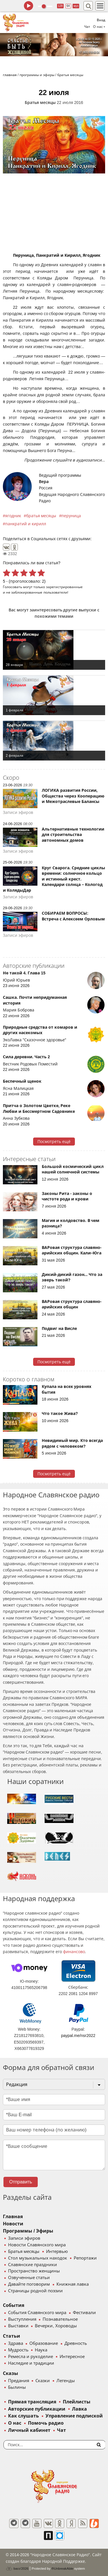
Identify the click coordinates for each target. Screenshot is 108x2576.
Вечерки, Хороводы (56, 2326)
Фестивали (84, 2312)
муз (75, 5)
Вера (44, 481)
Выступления (22, 2319)
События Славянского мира (37, 2312)
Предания (18, 2380)
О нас (14, 2423)
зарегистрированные (64, 587)
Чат (87, 27)
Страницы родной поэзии (35, 2291)
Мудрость (18, 2350)
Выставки (18, 2326)
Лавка (79, 2409)
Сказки (42, 2380)
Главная (13, 2216)
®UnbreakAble (62, 2568)
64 (68, 5)
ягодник (13, 515)
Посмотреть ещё (54, 1141)
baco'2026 (17, 2568)
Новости (13, 2223)
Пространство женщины (34, 2271)
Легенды (65, 2380)
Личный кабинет (29, 2430)
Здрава (15, 2343)
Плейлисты (76, 2401)
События (13, 2305)
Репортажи (85, 2258)
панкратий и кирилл (25, 524)
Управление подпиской (74, 2415)
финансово (74, 1951)
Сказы (10, 2373)
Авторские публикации (36, 2409)
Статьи (11, 2336)
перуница (71, 515)
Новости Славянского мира (37, 2245)
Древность (76, 2343)
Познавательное (60, 2319)
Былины (17, 2387)
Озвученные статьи (29, 2277)
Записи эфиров (24, 2238)
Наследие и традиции (31, 2363)
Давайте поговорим (29, 2284)
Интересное (72, 2356)
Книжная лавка (72, 2284)
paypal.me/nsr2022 (78, 2035)
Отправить (20, 2181)
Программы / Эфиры (28, 2231)
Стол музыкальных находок (37, 2258)
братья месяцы (41, 515)
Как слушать (23, 2415)
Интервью (57, 2251)
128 (60, 5)
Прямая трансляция (32, 2401)
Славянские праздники (32, 2264)
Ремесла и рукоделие (30, 2356)
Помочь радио (46, 2423)
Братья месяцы (40, 102)
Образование (43, 2343)
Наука (41, 2350)
